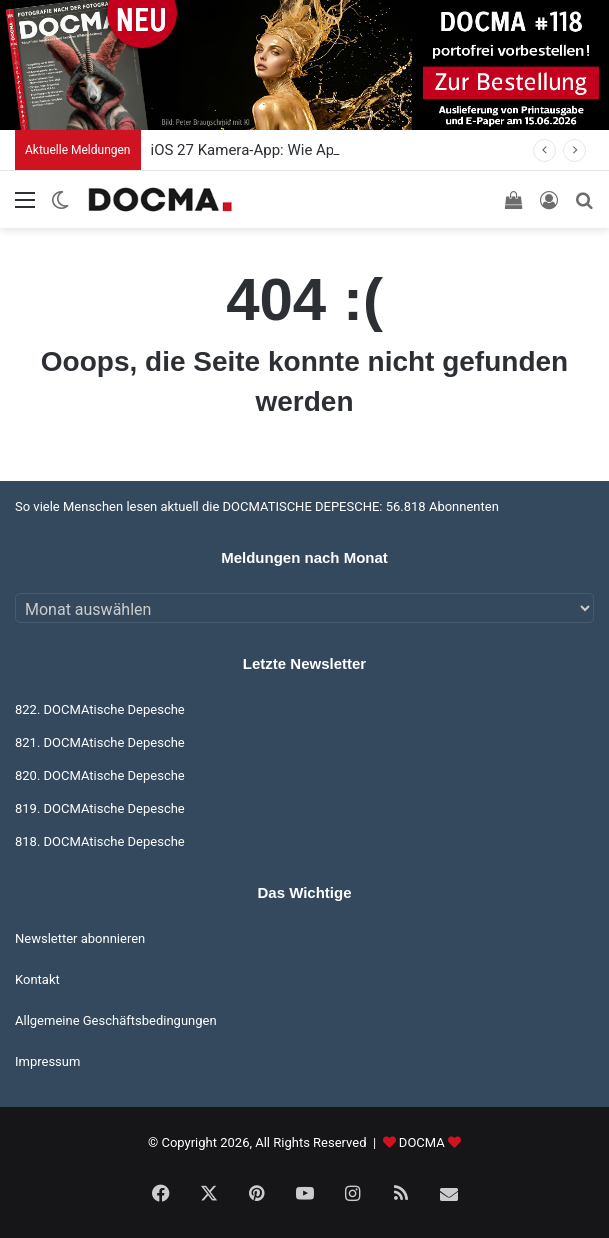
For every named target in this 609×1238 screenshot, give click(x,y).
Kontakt (37, 979)
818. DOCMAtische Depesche (100, 841)
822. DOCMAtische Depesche (100, 709)
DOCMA (422, 1142)
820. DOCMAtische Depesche (100, 775)
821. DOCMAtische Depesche (100, 742)
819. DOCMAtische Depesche (100, 808)
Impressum (47, 1061)
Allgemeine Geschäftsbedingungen (116, 1020)
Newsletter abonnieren (80, 938)
